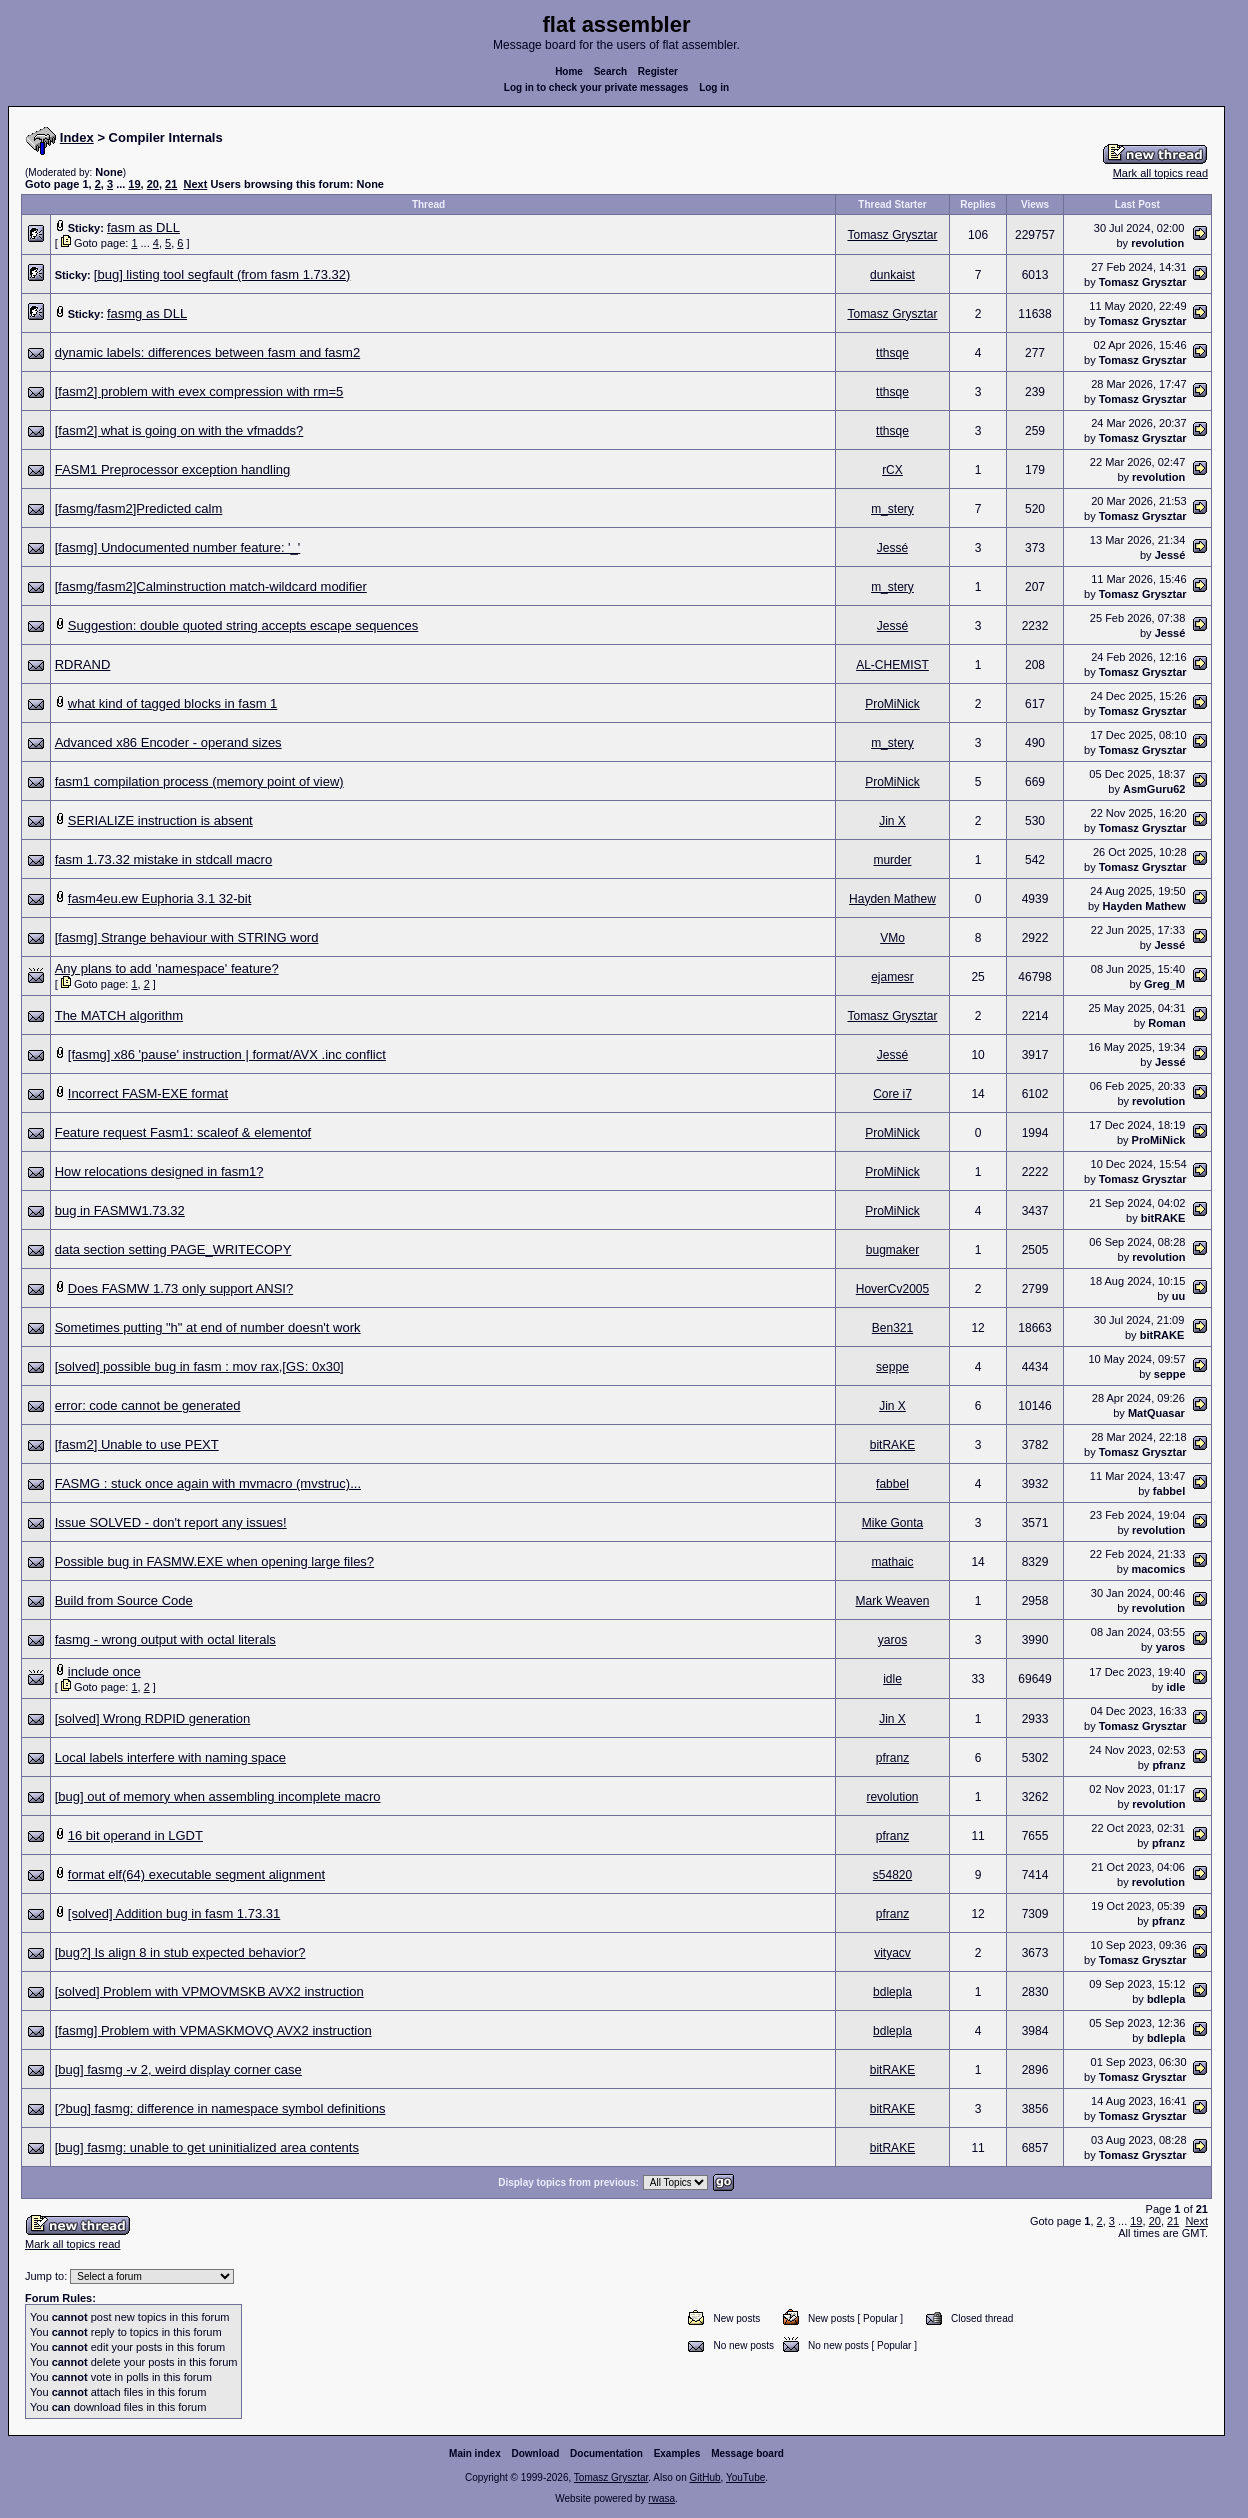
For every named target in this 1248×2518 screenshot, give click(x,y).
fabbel (892, 1484)
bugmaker (892, 1250)
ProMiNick (892, 704)
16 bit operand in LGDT (135, 1835)
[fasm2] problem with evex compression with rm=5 (199, 391)
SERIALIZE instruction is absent (160, 820)
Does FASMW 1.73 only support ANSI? (180, 1288)
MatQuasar (1156, 1413)
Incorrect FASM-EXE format (148, 1093)
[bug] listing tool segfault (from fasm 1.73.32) (222, 274)
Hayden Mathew (892, 899)
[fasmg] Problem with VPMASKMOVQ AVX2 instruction (213, 2030)
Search (610, 71)
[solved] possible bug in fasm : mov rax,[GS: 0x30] (199, 1366)
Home (569, 71)
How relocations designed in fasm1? (159, 1171)
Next (195, 184)
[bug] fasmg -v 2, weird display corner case (178, 2069)
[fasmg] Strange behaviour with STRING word (187, 937)
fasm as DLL (143, 227)
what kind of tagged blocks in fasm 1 (173, 703)
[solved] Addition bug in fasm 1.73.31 (174, 1913)
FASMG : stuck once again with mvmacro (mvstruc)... (208, 1483)
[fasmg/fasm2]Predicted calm (139, 508)
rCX (892, 470)
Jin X (892, 821)
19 (134, 184)
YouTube (745, 2481)
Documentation (606, 2457)
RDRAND (83, 664)
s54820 (892, 1875)
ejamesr (892, 977)
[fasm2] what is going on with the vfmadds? (179, 430)
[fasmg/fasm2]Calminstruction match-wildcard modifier (211, 586)
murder (892, 860)
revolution (1157, 243)
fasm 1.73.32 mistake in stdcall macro (163, 859)
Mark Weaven (893, 1601)
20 (153, 184)
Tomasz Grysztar (892, 235)
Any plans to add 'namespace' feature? (167, 968)
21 (171, 184)
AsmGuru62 (1154, 789)
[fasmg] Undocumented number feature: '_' (178, 547)
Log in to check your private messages (596, 87)
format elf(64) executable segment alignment (196, 1874)
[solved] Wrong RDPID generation (153, 1718)
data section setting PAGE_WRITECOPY (173, 1249)
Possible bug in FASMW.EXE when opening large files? (214, 1561)
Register (658, 71)
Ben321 (892, 1328)
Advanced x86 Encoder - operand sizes (168, 742)
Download (536, 2457)
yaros (892, 1640)
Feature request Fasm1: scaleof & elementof (183, 1132)
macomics (1158, 1569)
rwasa (661, 2502)
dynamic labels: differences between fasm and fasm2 (207, 352)
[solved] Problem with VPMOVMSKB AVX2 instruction (209, 1991)
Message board (747, 2457)
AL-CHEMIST (892, 665)
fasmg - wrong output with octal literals (165, 1639)
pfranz (892, 1758)
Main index (475, 2457)
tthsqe (892, 353)
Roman (1166, 1023)
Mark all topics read (1160, 173)
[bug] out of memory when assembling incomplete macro (218, 1796)
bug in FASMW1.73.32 (120, 1210)
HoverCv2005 (892, 1289)
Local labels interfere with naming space (170, 1757)
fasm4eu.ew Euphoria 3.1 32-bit (160, 898)
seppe (892, 1367)
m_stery (892, 509)
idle (892, 1679)
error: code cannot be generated (148, 1405)
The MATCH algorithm (119, 1015)
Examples (677, 2457)
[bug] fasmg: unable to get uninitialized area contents (207, 2147)
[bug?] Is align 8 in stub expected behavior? (180, 1952)
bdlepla (892, 1992)
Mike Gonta (892, 1523)
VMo (892, 938)
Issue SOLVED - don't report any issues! (171, 1522)
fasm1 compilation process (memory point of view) (199, 781)
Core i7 (892, 1094)
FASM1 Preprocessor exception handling (173, 469)
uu (1178, 1296)
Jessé (892, 548)
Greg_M (1164, 984)
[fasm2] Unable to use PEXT (137, 1444)
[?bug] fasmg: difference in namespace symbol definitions (220, 2108)
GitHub (704, 2481)
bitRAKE (1163, 1218)
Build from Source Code (124, 1600)
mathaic (892, 1562)
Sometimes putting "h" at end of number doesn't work (208, 1327)
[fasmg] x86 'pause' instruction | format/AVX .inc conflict (227, 1054)
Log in (714, 87)
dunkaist (892, 275)
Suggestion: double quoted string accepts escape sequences (243, 625)
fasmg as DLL (147, 313)
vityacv (892, 1953)
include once (104, 1671)
